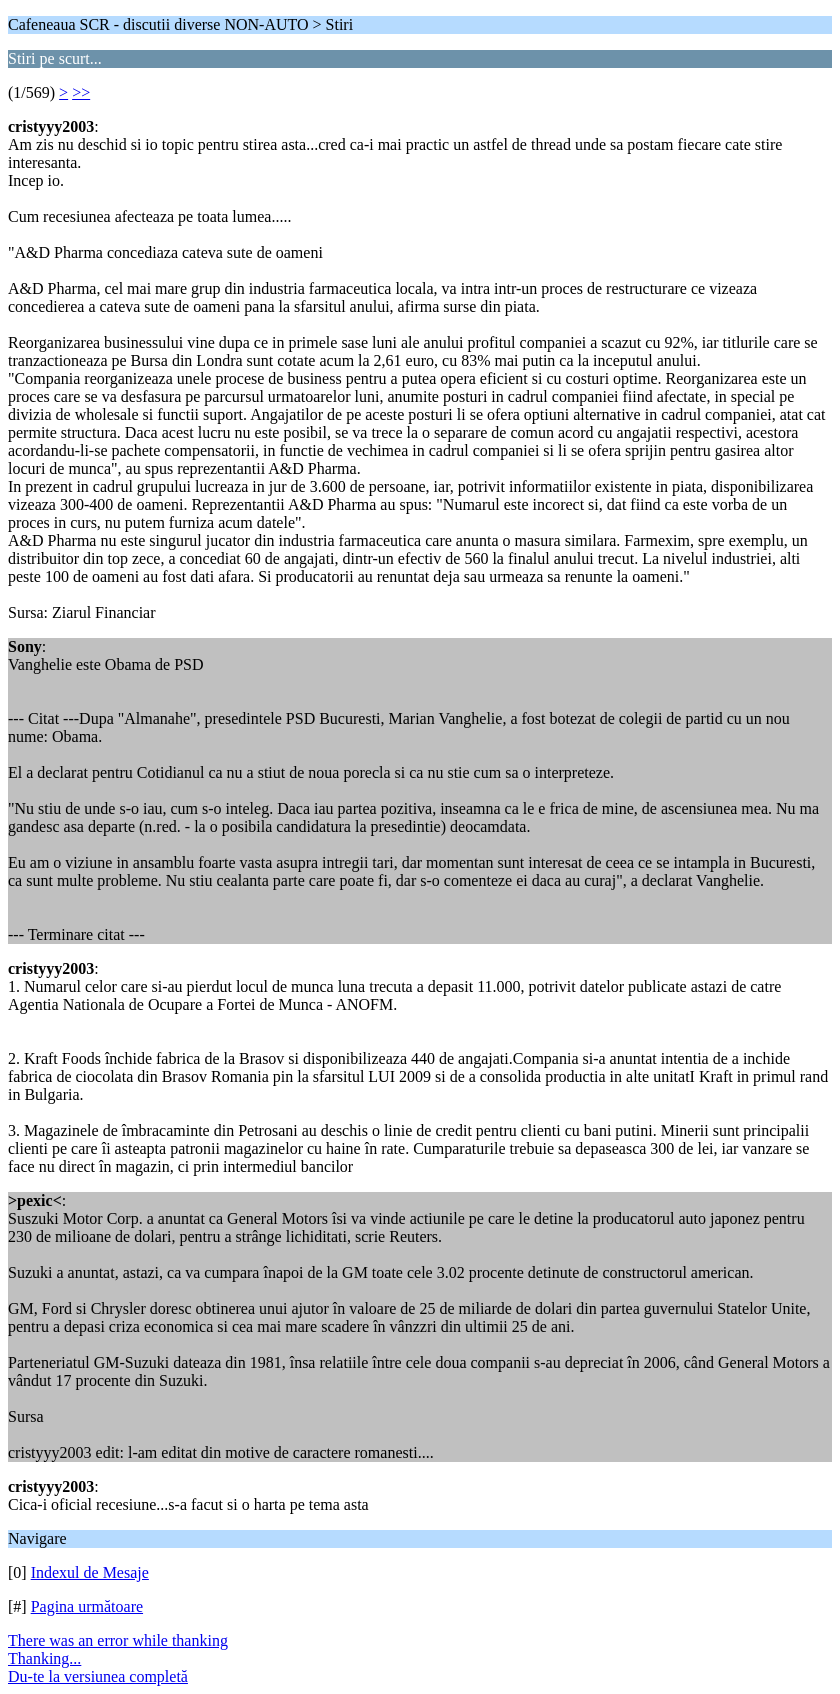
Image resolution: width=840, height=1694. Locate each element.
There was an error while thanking (118, 1640)
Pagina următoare (87, 1606)
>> (81, 92)
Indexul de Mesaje (90, 1572)
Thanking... (44, 1658)
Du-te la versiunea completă (98, 1676)
